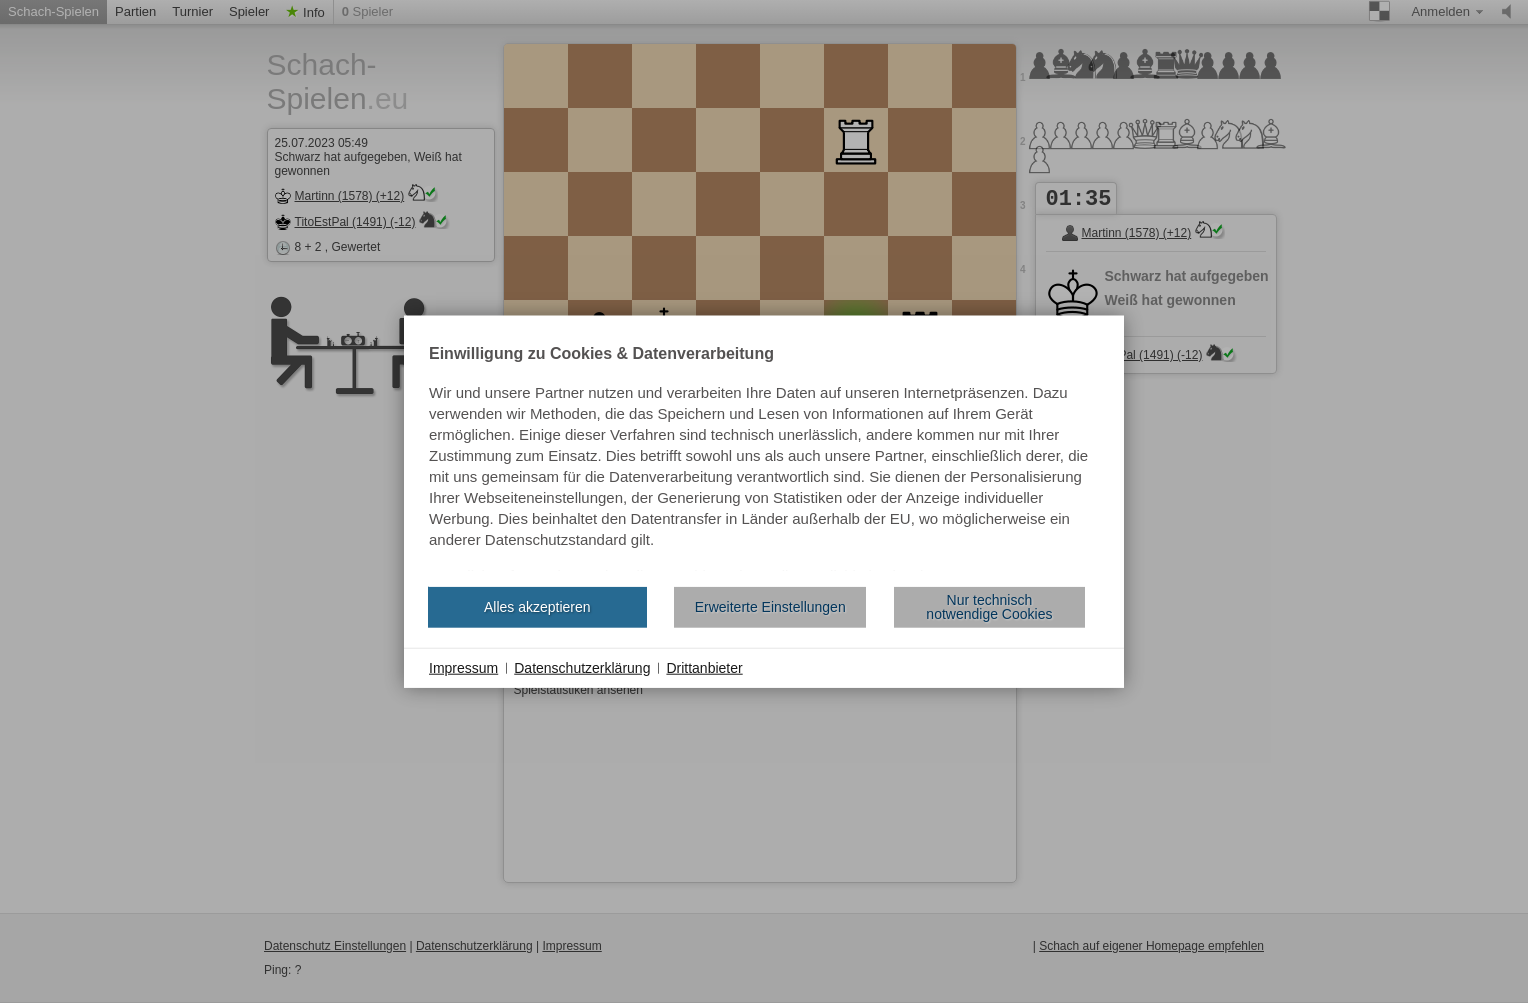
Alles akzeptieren (537, 607)
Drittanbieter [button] (704, 667)
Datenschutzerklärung (582, 667)
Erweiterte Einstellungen (770, 607)
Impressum (463, 667)
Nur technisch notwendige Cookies (989, 607)
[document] (764, 458)
